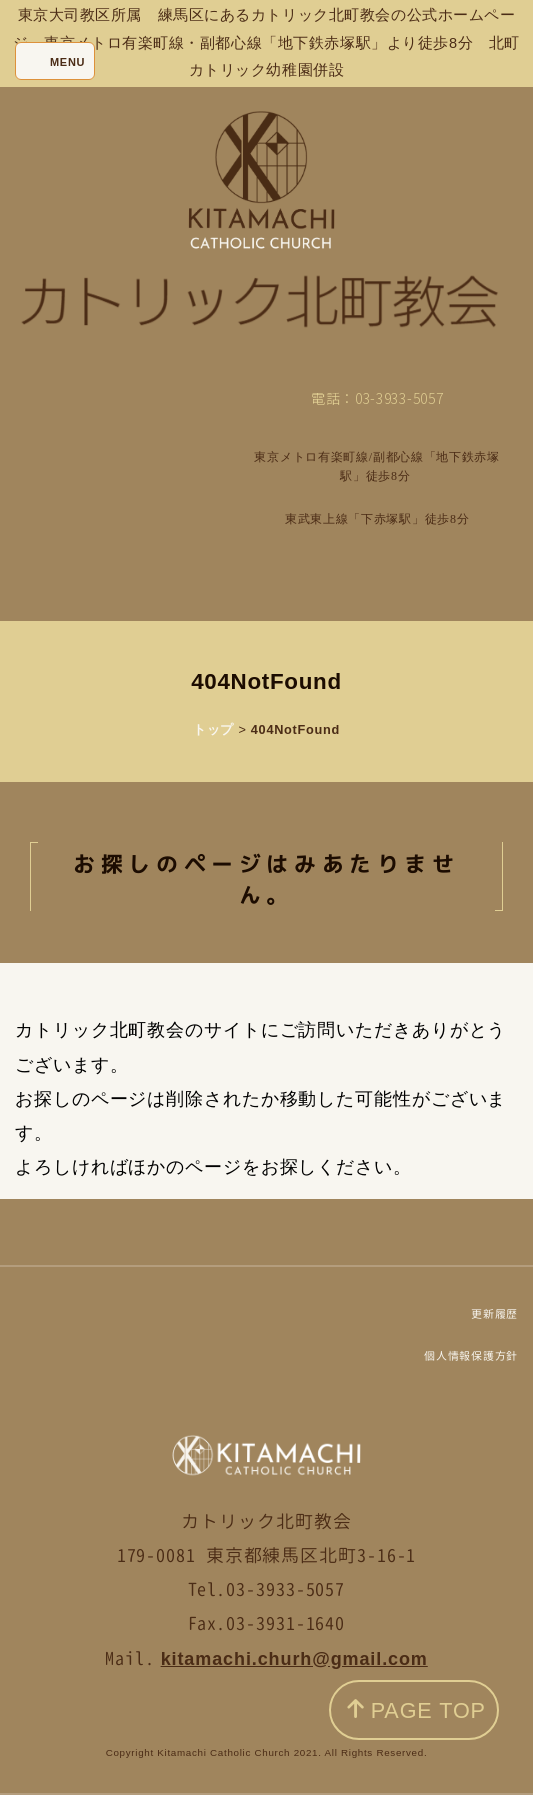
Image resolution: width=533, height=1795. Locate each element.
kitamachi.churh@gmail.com (294, 1659)
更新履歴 (494, 1314)
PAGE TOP (415, 1710)
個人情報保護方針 (471, 1356)
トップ (213, 729)
